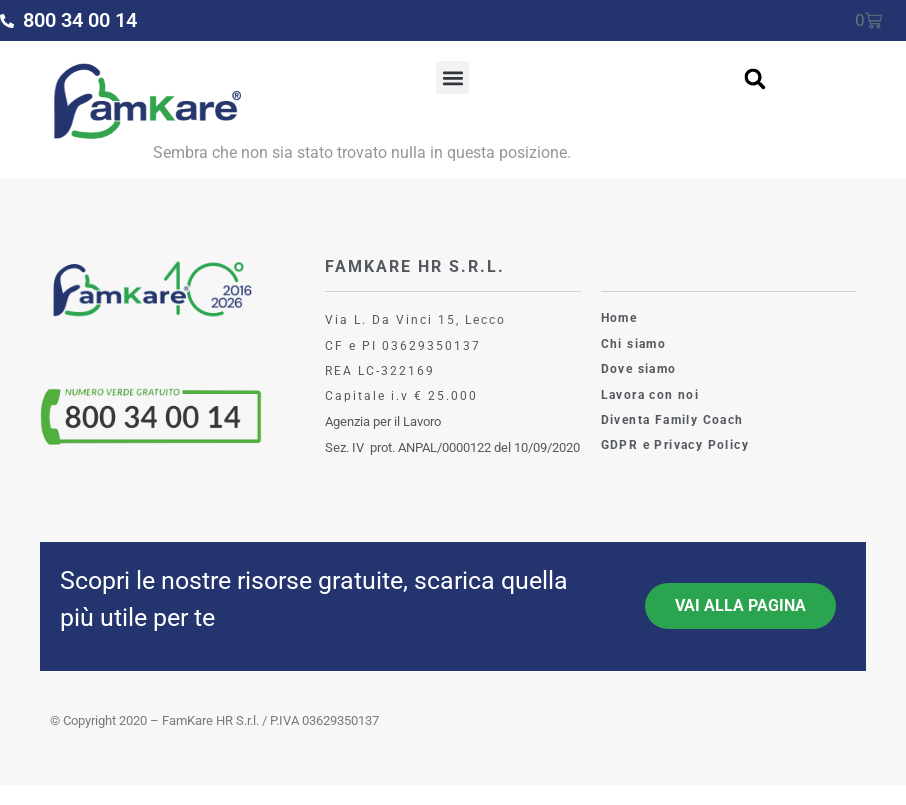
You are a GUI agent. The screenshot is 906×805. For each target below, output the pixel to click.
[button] (452, 77)
